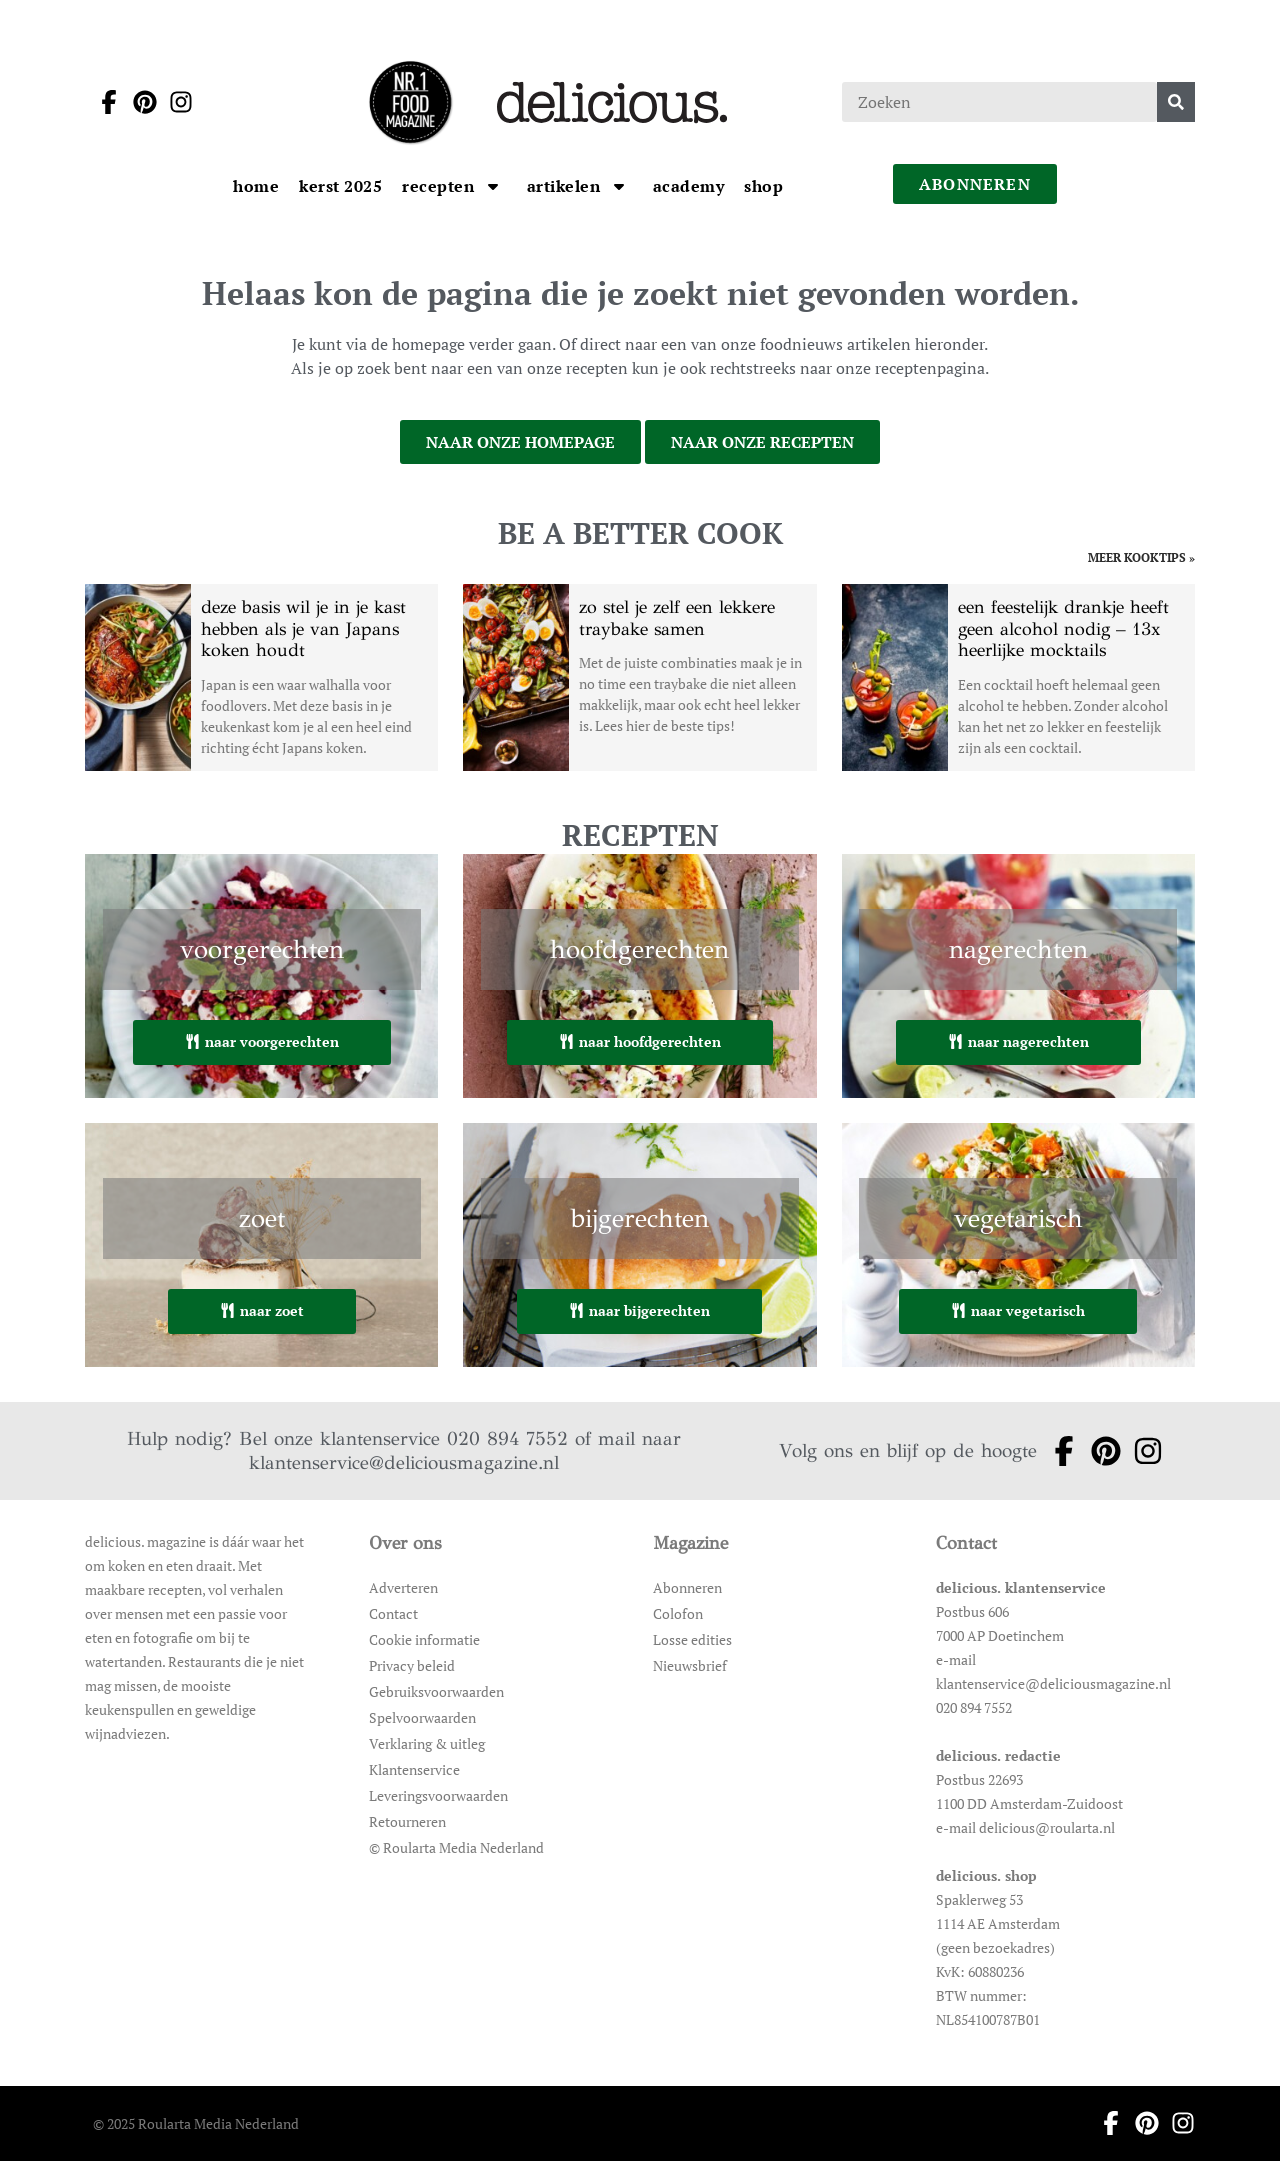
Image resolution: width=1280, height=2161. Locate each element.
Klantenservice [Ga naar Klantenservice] (414, 1769)
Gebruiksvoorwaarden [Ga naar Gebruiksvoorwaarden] (436, 1691)
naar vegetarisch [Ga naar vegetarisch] (1018, 1310)
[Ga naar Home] (256, 186)
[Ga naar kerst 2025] (340, 186)
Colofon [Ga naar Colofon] (678, 1613)
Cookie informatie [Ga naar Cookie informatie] (424, 1639)
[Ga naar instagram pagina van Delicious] (175, 102)
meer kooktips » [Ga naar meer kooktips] (1141, 558)
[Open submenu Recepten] (493, 186)
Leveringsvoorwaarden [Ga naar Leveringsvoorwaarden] (438, 1795)
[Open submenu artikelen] (619, 186)
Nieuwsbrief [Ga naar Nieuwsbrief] (690, 1665)
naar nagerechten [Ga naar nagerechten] (1018, 1041)
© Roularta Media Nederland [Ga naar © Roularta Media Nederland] (456, 1847)
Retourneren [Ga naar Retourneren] (407, 1821)
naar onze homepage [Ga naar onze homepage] (520, 442)
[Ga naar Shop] (763, 186)
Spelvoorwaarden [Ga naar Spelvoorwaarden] (422, 1717)
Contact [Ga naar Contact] (393, 1613)
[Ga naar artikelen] (566, 186)
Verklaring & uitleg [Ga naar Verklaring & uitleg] (427, 1743)
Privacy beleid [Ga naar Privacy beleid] (412, 1665)
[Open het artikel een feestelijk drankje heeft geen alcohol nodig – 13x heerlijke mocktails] (1018, 677)
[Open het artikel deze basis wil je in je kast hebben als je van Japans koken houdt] (261, 677)
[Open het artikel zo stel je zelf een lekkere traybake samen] (639, 677)
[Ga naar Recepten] (440, 186)
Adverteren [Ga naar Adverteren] (403, 1587)
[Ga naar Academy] (689, 186)
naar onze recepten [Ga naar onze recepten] (762, 442)
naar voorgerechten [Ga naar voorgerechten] (262, 1041)
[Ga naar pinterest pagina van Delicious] (139, 102)
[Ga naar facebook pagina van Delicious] (103, 102)
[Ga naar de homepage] (410, 102)
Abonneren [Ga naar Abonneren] (687, 1587)
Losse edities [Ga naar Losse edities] (692, 1639)
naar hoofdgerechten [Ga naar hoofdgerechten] (640, 1041)
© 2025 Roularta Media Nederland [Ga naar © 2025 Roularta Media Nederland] (196, 2123)
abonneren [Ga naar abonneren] (975, 184)
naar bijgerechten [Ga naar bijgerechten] (639, 1310)
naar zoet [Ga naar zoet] (262, 1310)
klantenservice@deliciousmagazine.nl (404, 1462)
